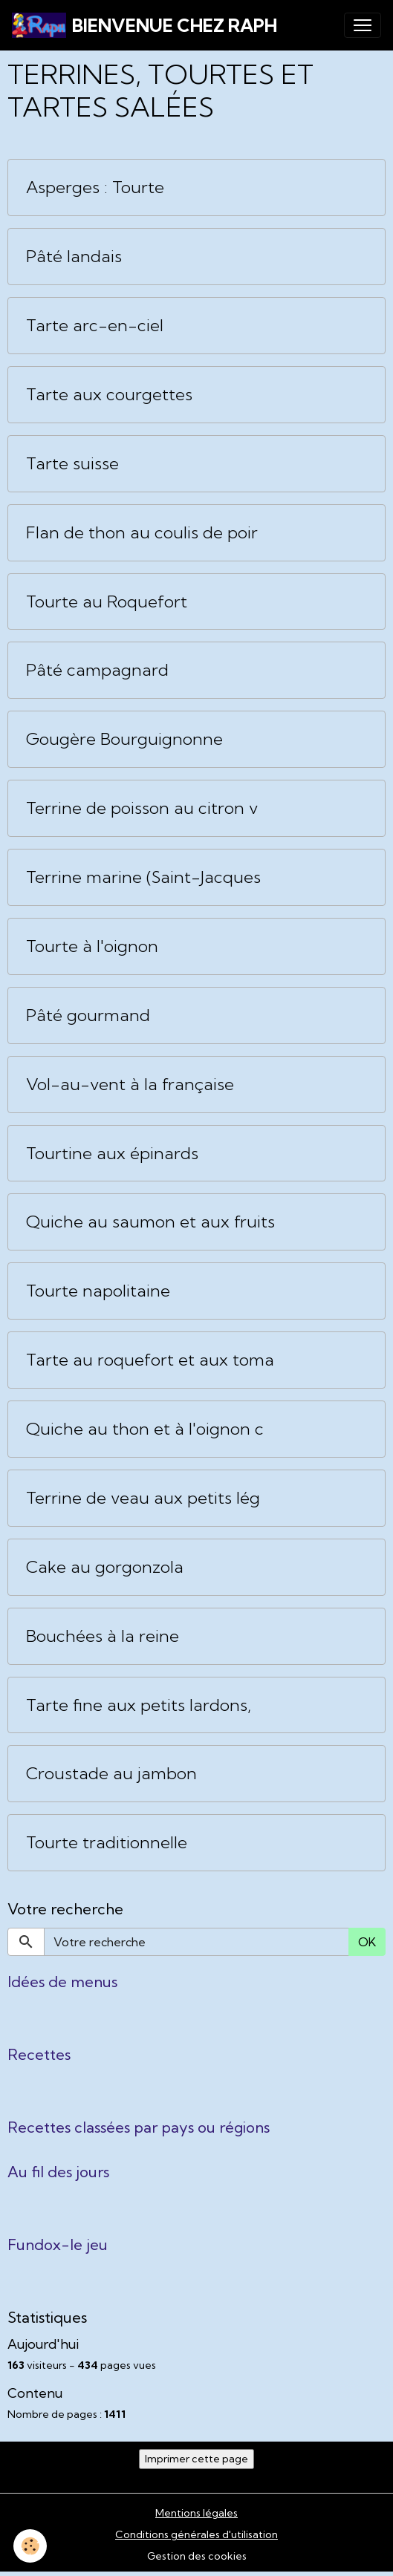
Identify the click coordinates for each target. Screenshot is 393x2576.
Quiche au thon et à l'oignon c (145, 1429)
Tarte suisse (72, 464)
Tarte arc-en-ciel (94, 326)
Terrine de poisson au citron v (142, 808)
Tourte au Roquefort (106, 602)
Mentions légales (196, 2513)
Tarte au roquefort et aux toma (150, 1360)
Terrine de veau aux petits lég (143, 1498)
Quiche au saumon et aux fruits (150, 1222)
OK (367, 1941)
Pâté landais (74, 257)
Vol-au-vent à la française (130, 1085)
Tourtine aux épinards (112, 1154)
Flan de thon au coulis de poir (142, 533)
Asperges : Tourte (95, 187)
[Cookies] (30, 2546)
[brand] (144, 25)
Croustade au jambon (111, 1774)
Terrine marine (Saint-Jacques (143, 877)
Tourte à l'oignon (92, 946)
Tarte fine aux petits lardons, (138, 1705)
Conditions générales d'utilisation (196, 2534)
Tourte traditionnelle (106, 1843)
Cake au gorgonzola (104, 1567)
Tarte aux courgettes (109, 395)
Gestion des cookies (197, 2556)
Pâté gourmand (88, 1015)
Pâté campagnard (97, 670)
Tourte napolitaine (98, 1291)
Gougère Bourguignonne (124, 739)
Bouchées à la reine (102, 1636)
